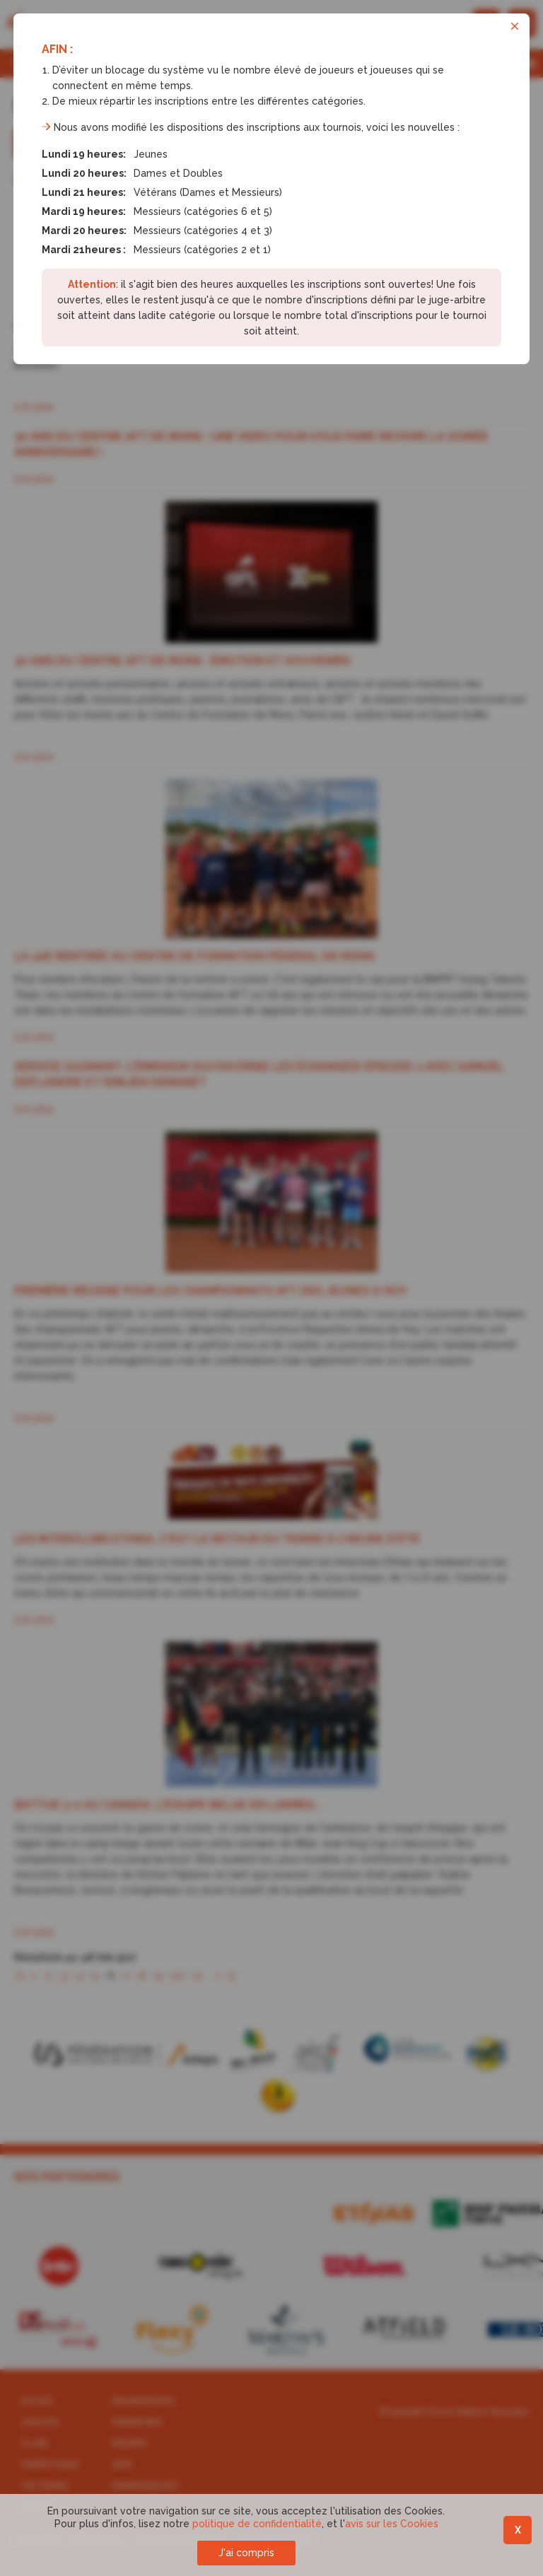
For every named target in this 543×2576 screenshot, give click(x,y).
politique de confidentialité (257, 2523)
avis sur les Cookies (391, 2523)
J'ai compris (246, 2552)
